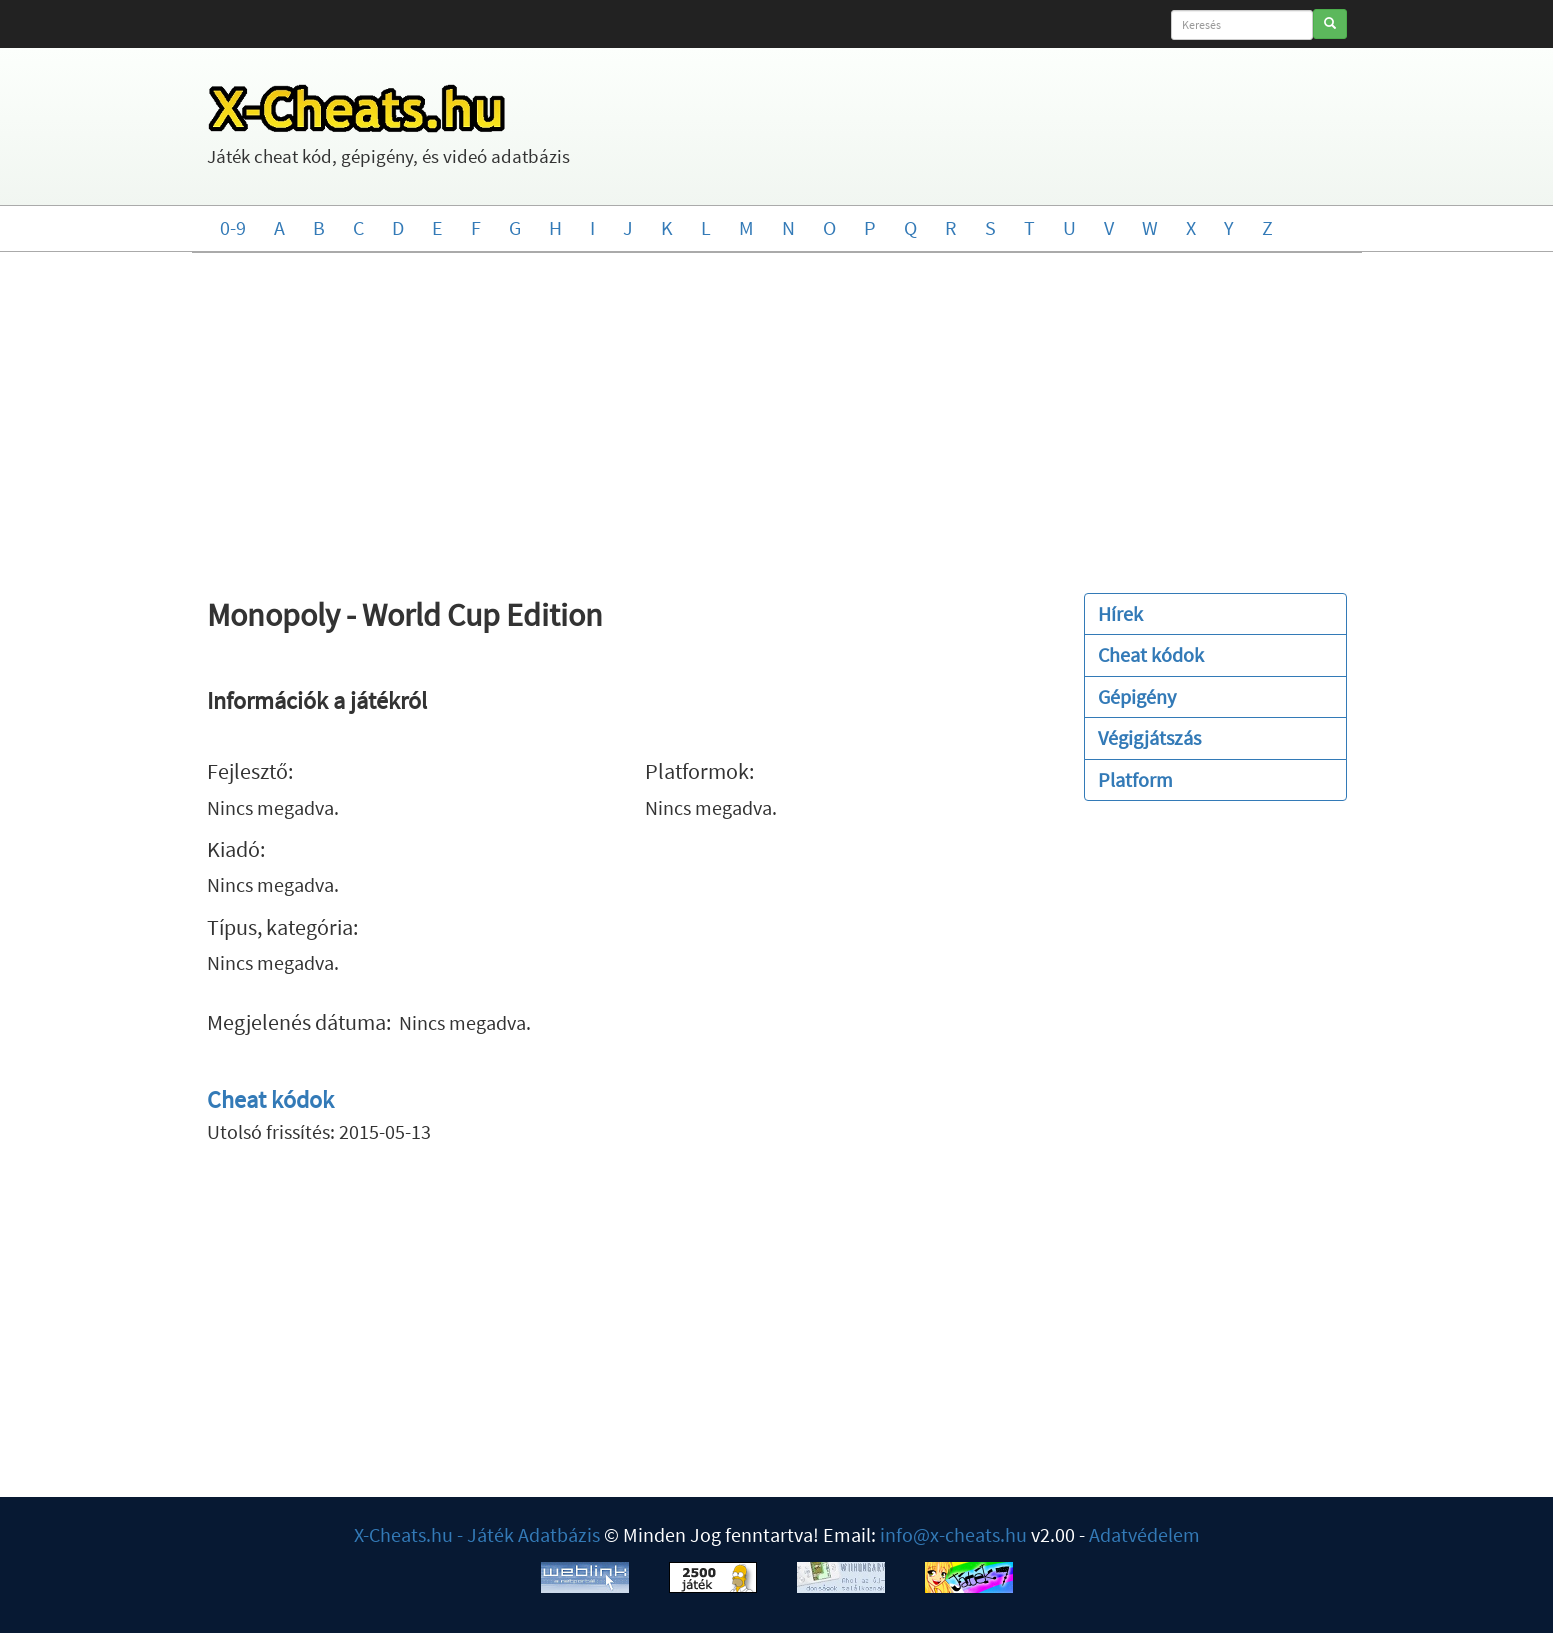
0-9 (233, 227)
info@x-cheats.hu (953, 1534)
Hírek (1120, 613)
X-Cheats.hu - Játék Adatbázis (477, 1534)
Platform (1135, 779)
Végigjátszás (1149, 737)
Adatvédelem (1144, 1534)
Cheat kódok (270, 1099)
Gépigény (1137, 696)
